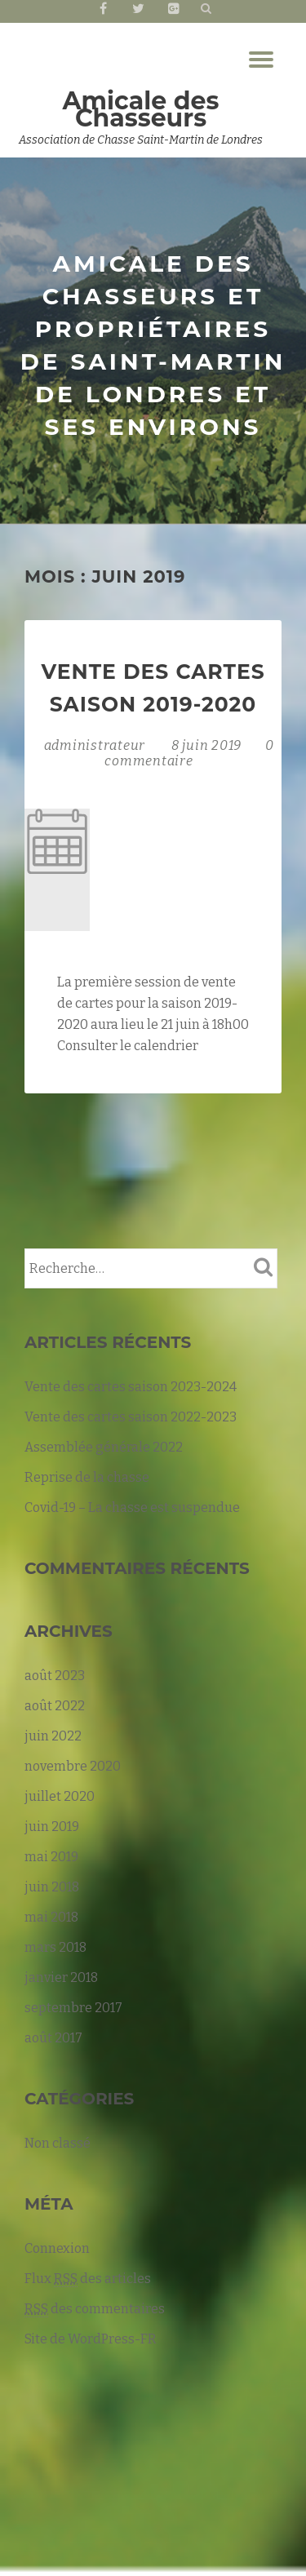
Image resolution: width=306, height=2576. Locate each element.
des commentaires (94, 2309)
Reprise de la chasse (86, 1477)
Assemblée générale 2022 (103, 1447)
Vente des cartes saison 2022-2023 (130, 1417)
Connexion (57, 2248)
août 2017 (53, 2038)
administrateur (96, 745)
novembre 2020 (72, 1766)
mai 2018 (51, 1917)
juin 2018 (51, 1887)
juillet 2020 (59, 1796)
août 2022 (54, 1706)
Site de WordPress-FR (90, 2339)
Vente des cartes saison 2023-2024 (130, 1386)
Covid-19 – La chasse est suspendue (132, 1507)
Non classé (57, 2143)
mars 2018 (55, 1947)
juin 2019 (51, 1826)
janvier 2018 (61, 1977)
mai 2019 (51, 1856)
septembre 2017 (73, 2007)
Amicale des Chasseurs (141, 109)
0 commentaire (188, 753)
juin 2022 (53, 1736)
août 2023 (54, 1675)
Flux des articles (87, 2279)
